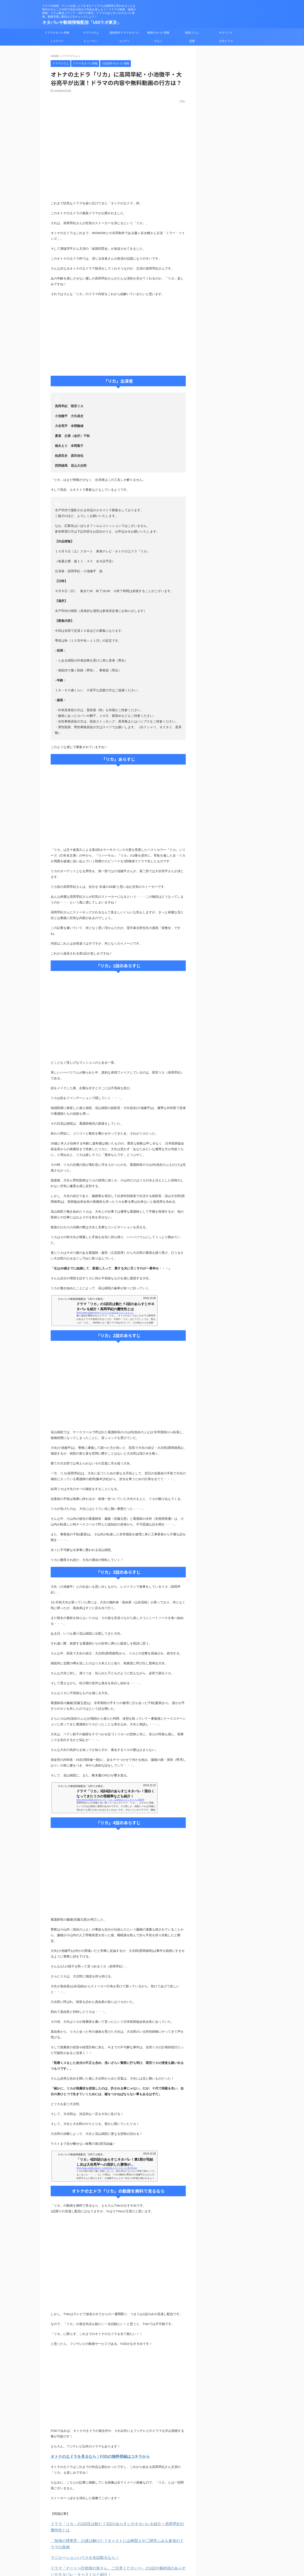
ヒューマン (91, 41)
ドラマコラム (91, 32)
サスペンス (226, 32)
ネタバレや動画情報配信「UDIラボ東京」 (81, 22)
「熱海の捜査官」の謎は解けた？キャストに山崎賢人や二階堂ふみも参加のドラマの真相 (114, 2533)
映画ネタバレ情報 (158, 32)
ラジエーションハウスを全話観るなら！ (79, 2543)
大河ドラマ (226, 41)
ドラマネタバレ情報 (57, 32)
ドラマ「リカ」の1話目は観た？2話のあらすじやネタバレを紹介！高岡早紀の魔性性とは (114, 2523)
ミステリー (57, 41)
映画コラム (192, 32)
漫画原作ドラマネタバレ (124, 32)
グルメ (158, 41)
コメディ (124, 41)
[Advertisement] (118, 336)
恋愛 (192, 41)
